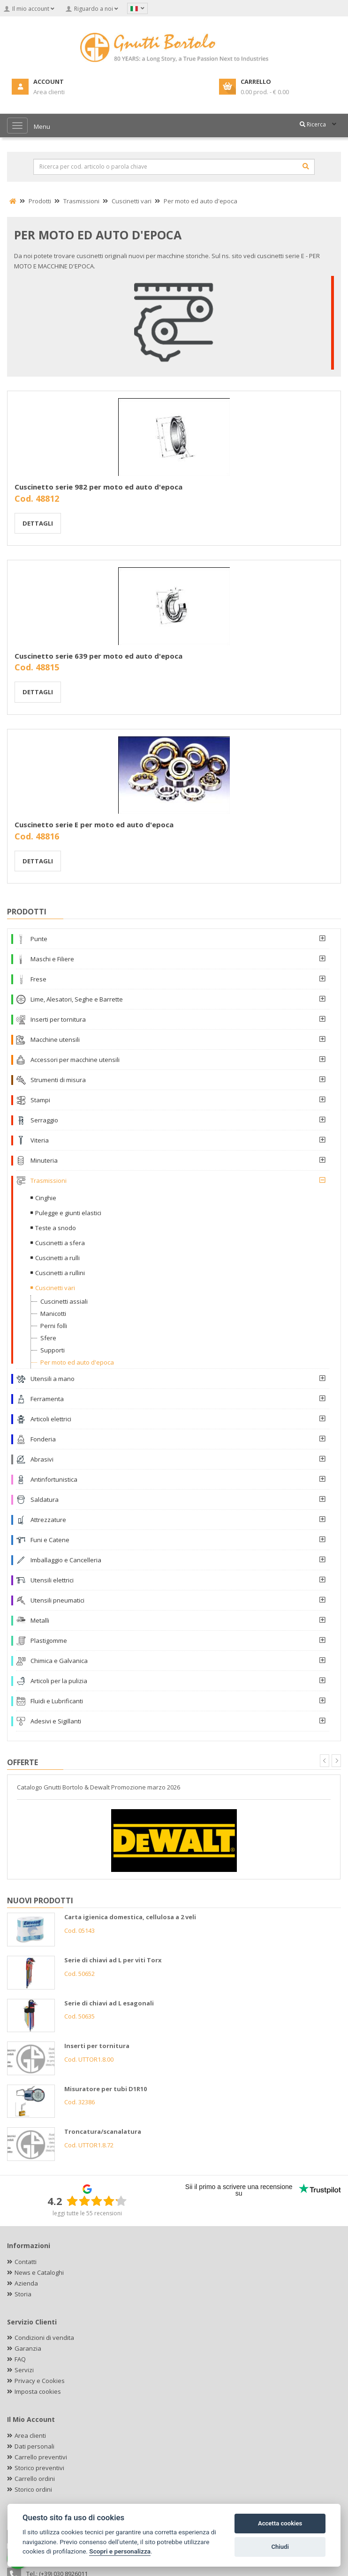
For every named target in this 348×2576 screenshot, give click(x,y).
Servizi (24, 2370)
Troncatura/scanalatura (102, 2131)
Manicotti (53, 1313)
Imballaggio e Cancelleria (65, 1560)
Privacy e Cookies (40, 2380)
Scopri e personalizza (120, 2551)
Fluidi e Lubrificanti (56, 1701)
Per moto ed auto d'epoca (77, 1362)
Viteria (39, 1140)
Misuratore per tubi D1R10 (105, 2089)
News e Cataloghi (39, 2272)
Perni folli (53, 1325)
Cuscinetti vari (55, 1288)
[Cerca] (306, 166)
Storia (23, 2294)
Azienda (26, 2283)
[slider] (96, 2201)
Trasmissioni (48, 1180)
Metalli (39, 1620)
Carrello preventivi (41, 2457)
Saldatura (44, 1499)
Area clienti (30, 2435)
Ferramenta (47, 1399)
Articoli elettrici (50, 1419)
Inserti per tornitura (58, 1019)
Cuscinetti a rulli (57, 1258)
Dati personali (34, 2446)
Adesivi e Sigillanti (55, 1721)
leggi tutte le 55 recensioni (87, 2213)
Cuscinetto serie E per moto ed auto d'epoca (94, 824)
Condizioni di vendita (44, 2337)
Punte (38, 939)
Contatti (26, 2261)
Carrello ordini (35, 2478)
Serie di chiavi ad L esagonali (109, 2003)
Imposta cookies (38, 2391)
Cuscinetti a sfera (60, 1243)
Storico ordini (33, 2489)
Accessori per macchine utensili (75, 1059)
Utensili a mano (52, 1378)
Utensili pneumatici (57, 1600)
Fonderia (43, 1439)
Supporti (52, 1350)
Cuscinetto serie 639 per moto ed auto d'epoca (98, 656)
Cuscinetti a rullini (60, 1273)
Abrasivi (41, 1459)
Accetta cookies (280, 2523)
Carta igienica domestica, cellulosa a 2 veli (130, 1917)
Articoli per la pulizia (58, 1681)
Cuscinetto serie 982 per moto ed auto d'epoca (98, 486)
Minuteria (44, 1160)
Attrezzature (48, 1519)
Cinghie (45, 1198)
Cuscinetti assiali (64, 1301)
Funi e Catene (49, 1540)
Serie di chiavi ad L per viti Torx (113, 1960)
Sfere (48, 1338)
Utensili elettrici (52, 1580)
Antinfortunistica (53, 1479)
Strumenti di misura (58, 1080)
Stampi (40, 1100)
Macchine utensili (55, 1039)
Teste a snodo (55, 1228)
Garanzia (28, 2348)
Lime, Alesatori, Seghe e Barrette (76, 999)
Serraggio (44, 1120)
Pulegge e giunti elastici (68, 1213)
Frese (38, 979)
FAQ (20, 2359)
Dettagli (38, 523)
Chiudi (279, 2546)
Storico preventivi (39, 2468)
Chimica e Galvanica (59, 1660)
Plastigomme (48, 1640)
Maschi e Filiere (52, 959)
